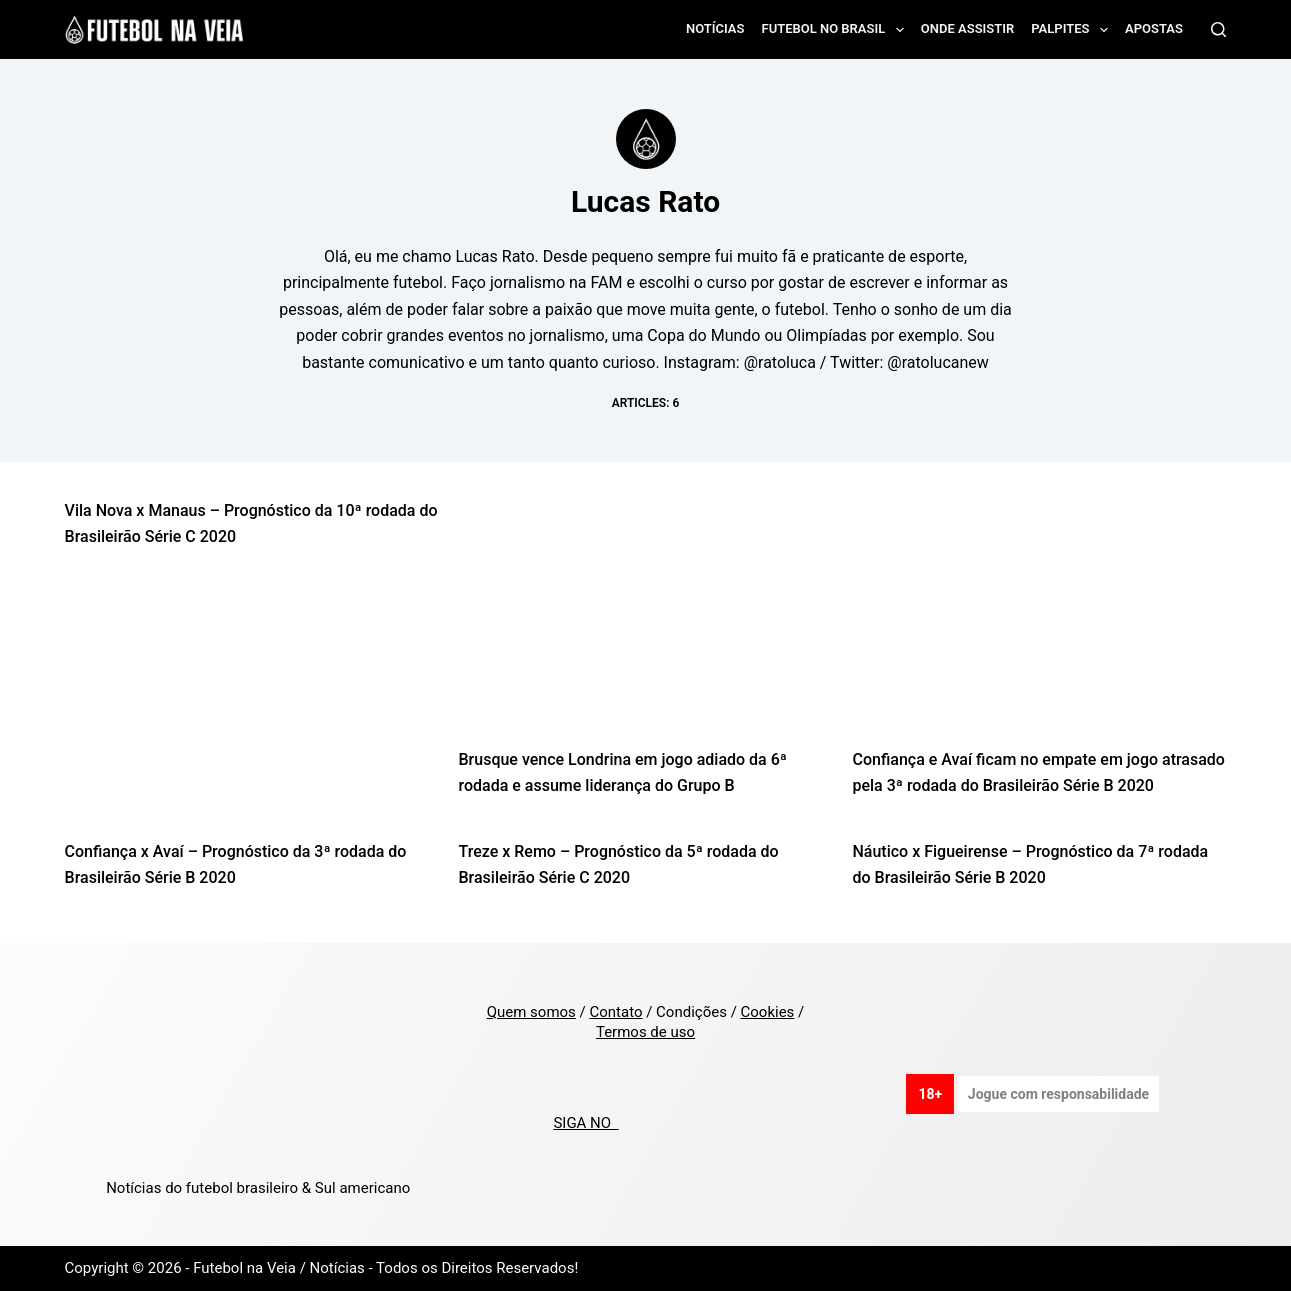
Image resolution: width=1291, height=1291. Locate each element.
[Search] (1218, 29)
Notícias (715, 28)
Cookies (768, 1012)
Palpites (1073, 30)
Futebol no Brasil (836, 30)
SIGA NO (585, 1123)
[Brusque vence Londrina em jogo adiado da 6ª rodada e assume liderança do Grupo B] (646, 620)
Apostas (1154, 28)
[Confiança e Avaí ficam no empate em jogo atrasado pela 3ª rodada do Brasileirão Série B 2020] (1039, 620)
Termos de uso (645, 1032)
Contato (615, 1012)
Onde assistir (967, 28)
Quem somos (531, 1012)
